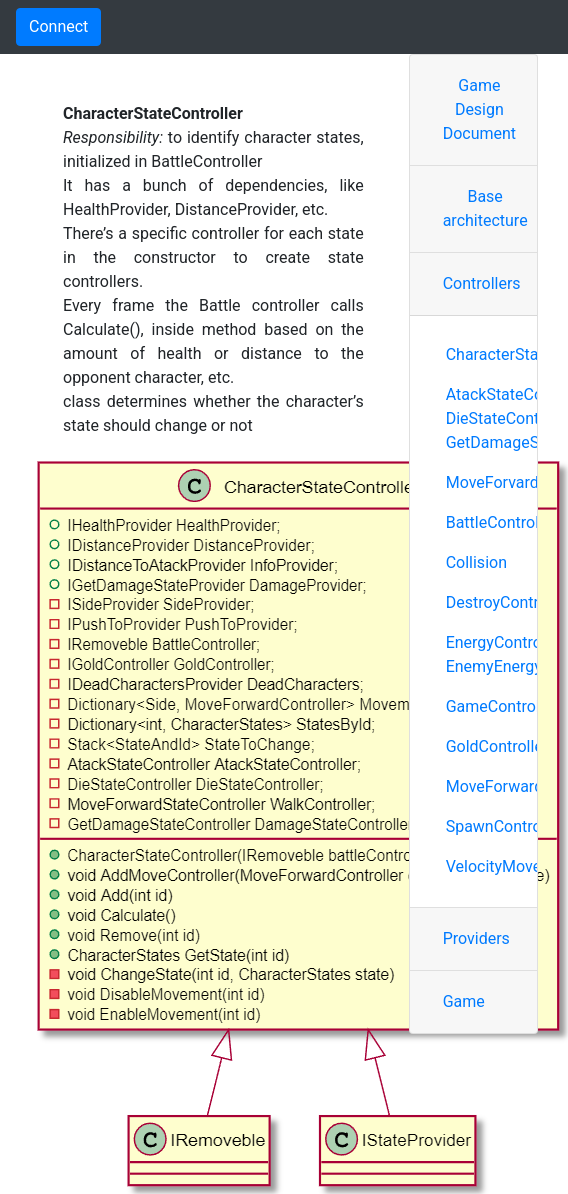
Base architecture (485, 208)
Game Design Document (479, 109)
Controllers (482, 283)
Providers (476, 938)
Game (464, 1001)
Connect (58, 26)
